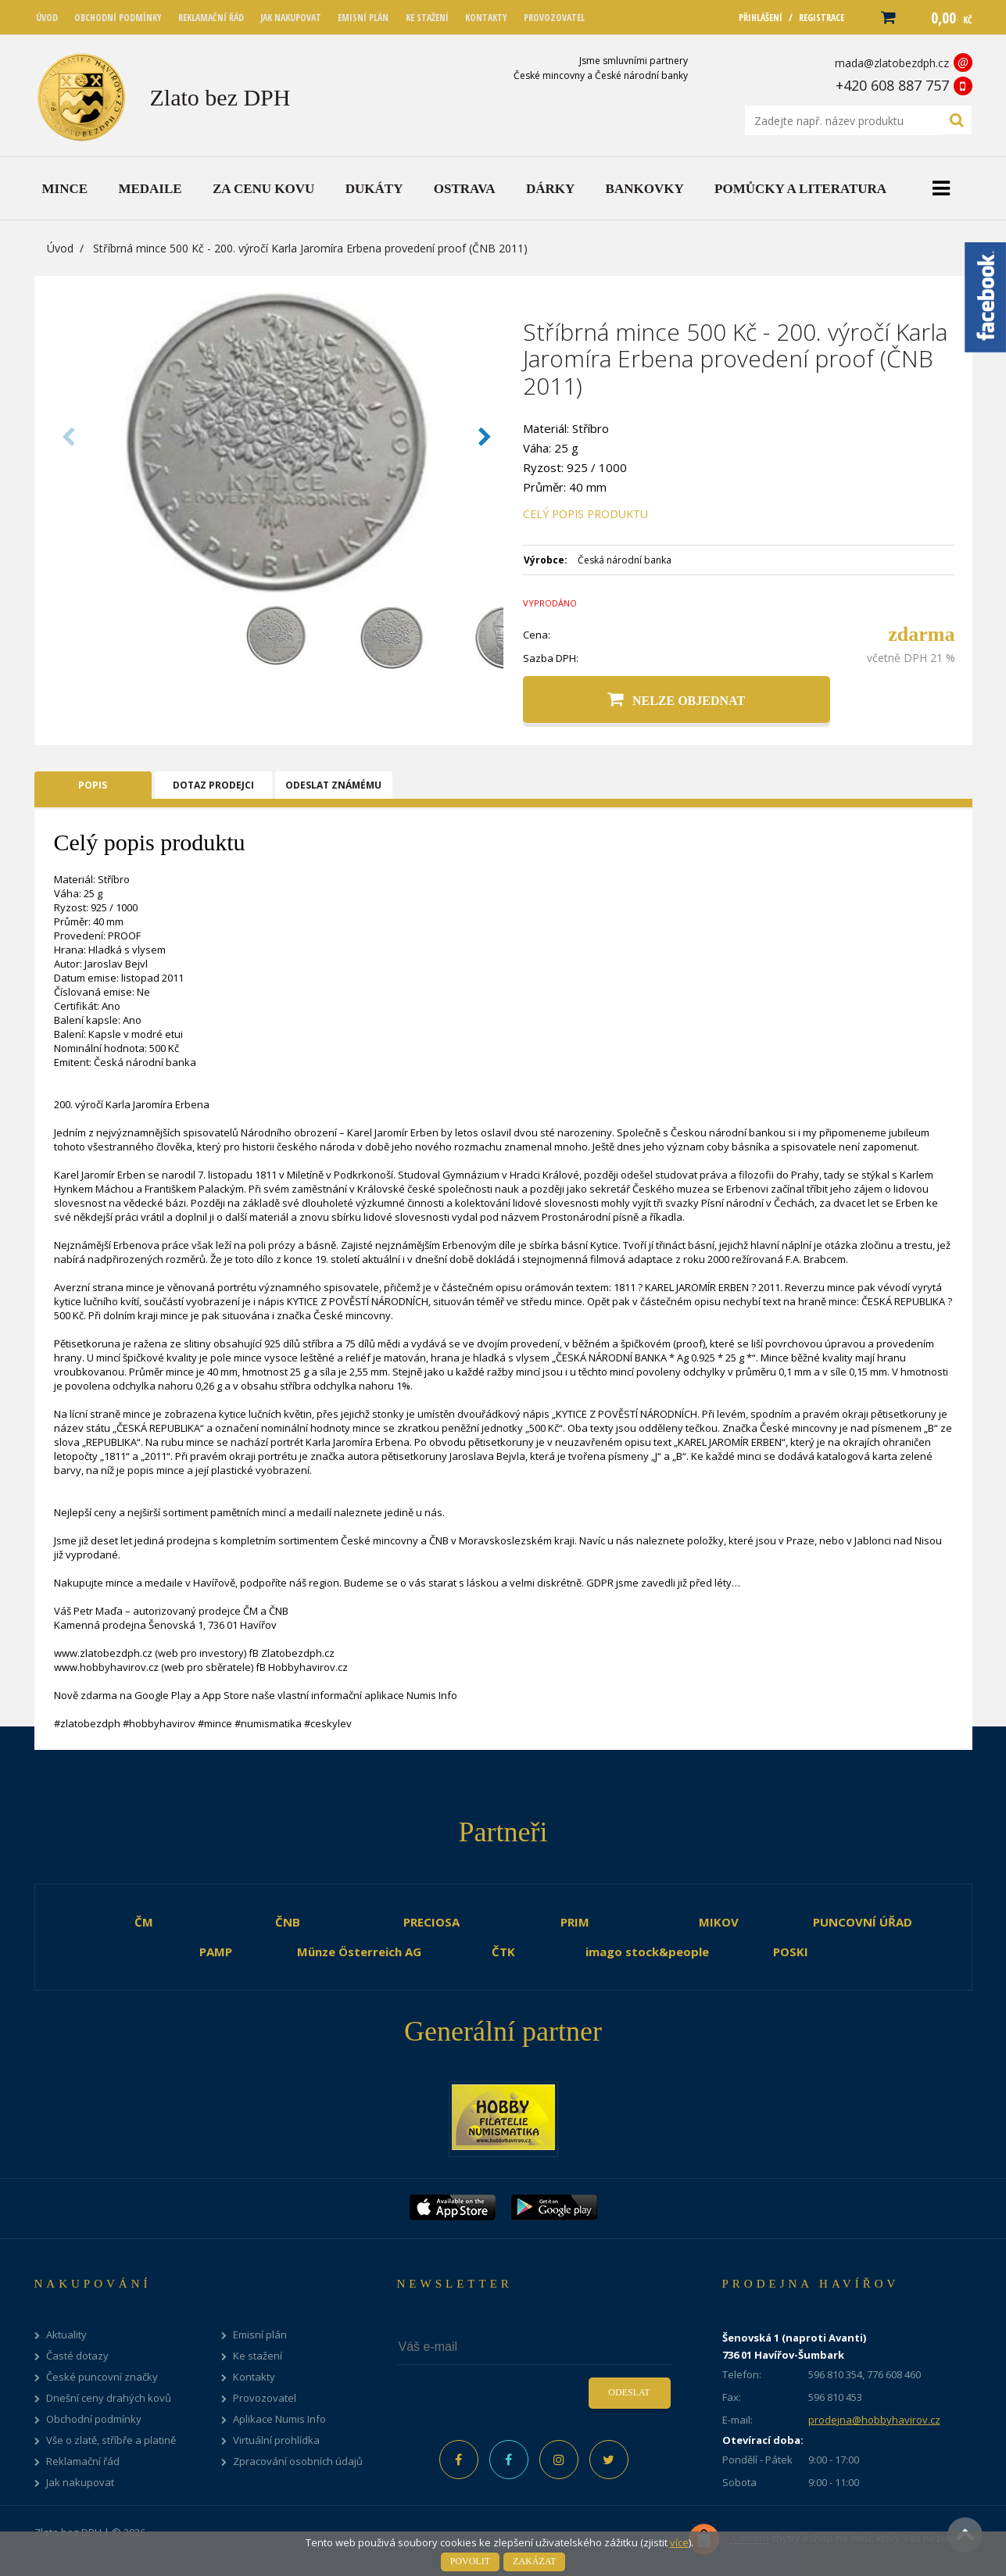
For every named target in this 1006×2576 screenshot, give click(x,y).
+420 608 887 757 (892, 85)
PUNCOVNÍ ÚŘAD (862, 1922)
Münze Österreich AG (359, 1951)
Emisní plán (260, 2335)
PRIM (574, 1922)
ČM (143, 1922)
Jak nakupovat (80, 2482)
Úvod (60, 248)
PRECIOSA (431, 1922)
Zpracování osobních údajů (298, 2461)
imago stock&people (647, 1951)
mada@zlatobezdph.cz (892, 62)
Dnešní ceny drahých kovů (108, 2398)
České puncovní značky (102, 2377)
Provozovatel (264, 2398)
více (679, 2542)
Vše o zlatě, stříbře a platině (111, 2440)
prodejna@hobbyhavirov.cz (874, 2420)
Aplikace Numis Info (279, 2419)
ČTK (503, 1951)
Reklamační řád (83, 2461)
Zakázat (534, 2561)
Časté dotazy (77, 2356)
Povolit (470, 2561)
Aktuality (66, 2335)
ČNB (287, 1922)
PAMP (215, 1951)
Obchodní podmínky (93, 2419)
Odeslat (629, 2392)
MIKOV (719, 1922)
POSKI (790, 1951)
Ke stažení (257, 2356)
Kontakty (254, 2377)
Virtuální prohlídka (276, 2440)
